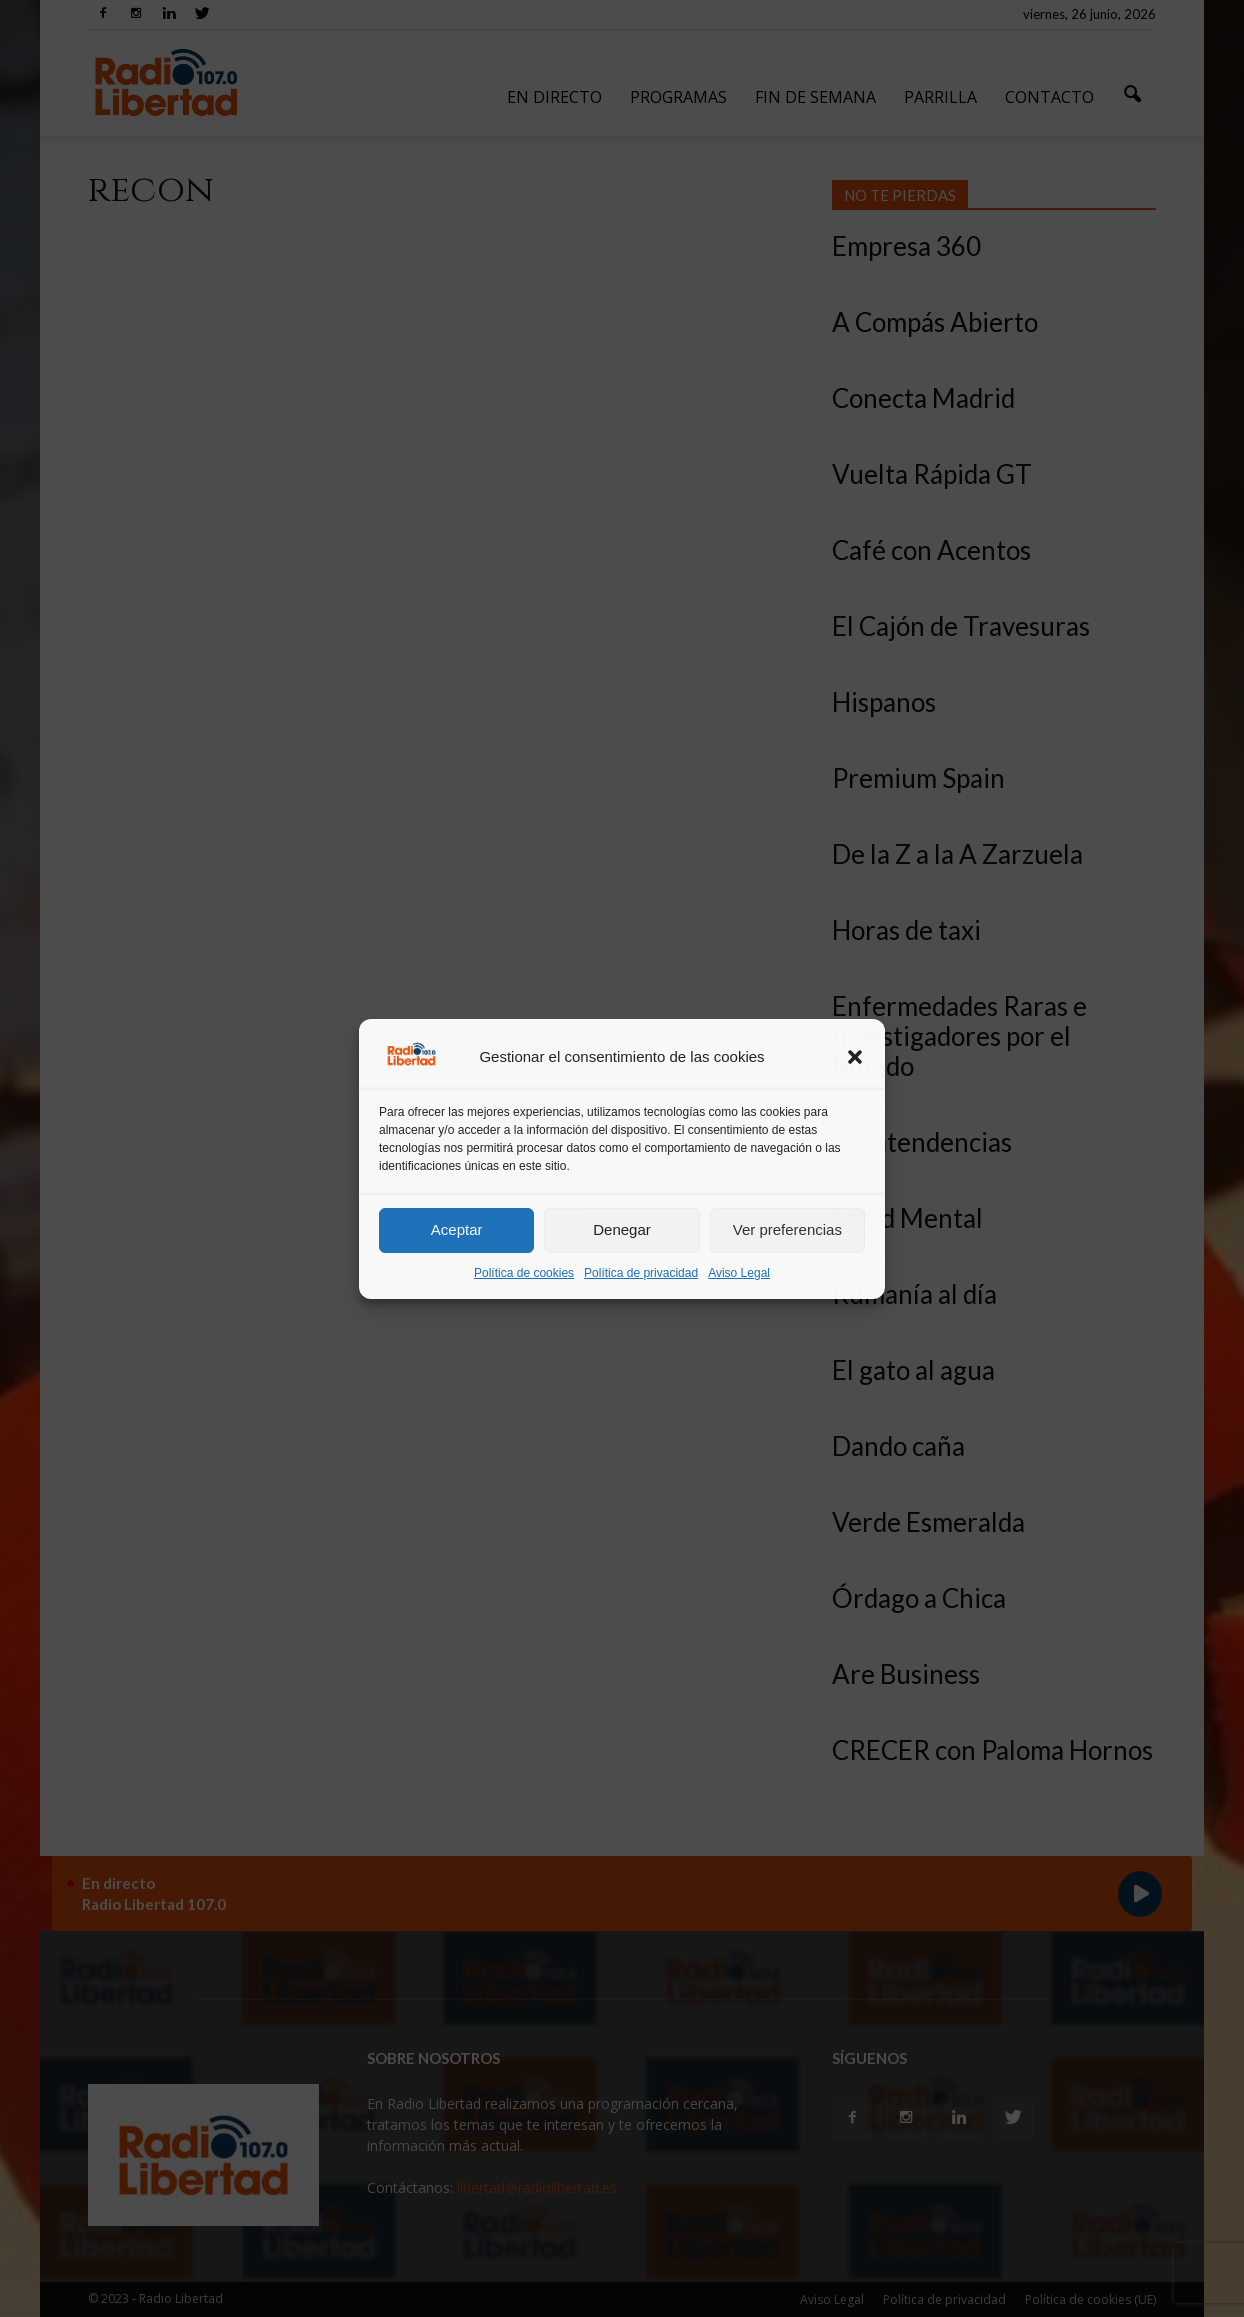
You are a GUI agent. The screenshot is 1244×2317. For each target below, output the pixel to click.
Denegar (622, 1229)
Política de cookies (524, 1273)
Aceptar (457, 1229)
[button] (855, 1057)
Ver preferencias (787, 1229)
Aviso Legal (739, 1273)
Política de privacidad (641, 1273)
